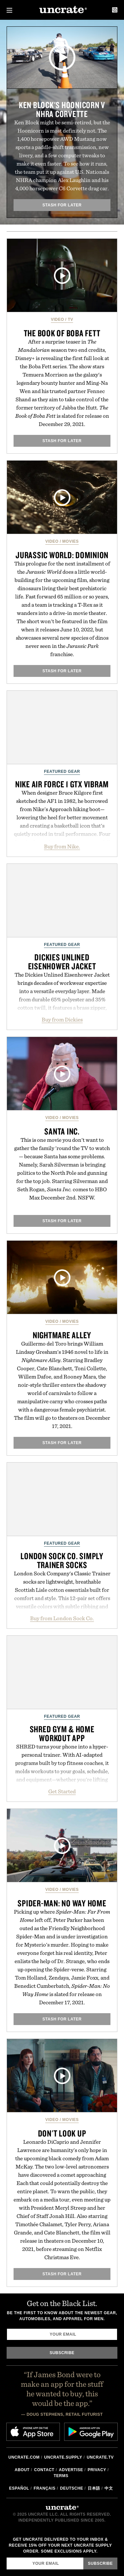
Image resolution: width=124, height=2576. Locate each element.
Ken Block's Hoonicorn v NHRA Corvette (62, 109)
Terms (61, 2475)
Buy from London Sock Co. (62, 1618)
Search (104, 10)
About (22, 2470)
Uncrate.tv (100, 2457)
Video (57, 319)
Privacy (97, 2470)
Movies (70, 541)
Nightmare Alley (62, 1335)
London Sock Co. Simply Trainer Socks (62, 1560)
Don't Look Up (62, 2133)
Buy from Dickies (62, 1019)
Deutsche (71, 2488)
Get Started (62, 1791)
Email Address (6, 2557)
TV (70, 319)
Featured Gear (62, 771)
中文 (108, 2488)
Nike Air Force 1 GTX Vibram (62, 784)
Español (19, 2488)
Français (45, 2488)
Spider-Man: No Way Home (62, 1903)
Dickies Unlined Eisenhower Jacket (62, 962)
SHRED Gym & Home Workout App (62, 1733)
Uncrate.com (24, 2457)
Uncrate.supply (63, 2457)
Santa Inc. (62, 1131)
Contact (44, 2470)
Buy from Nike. (62, 846)
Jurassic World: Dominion (62, 555)
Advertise (71, 2470)
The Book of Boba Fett (62, 333)
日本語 (94, 2488)
